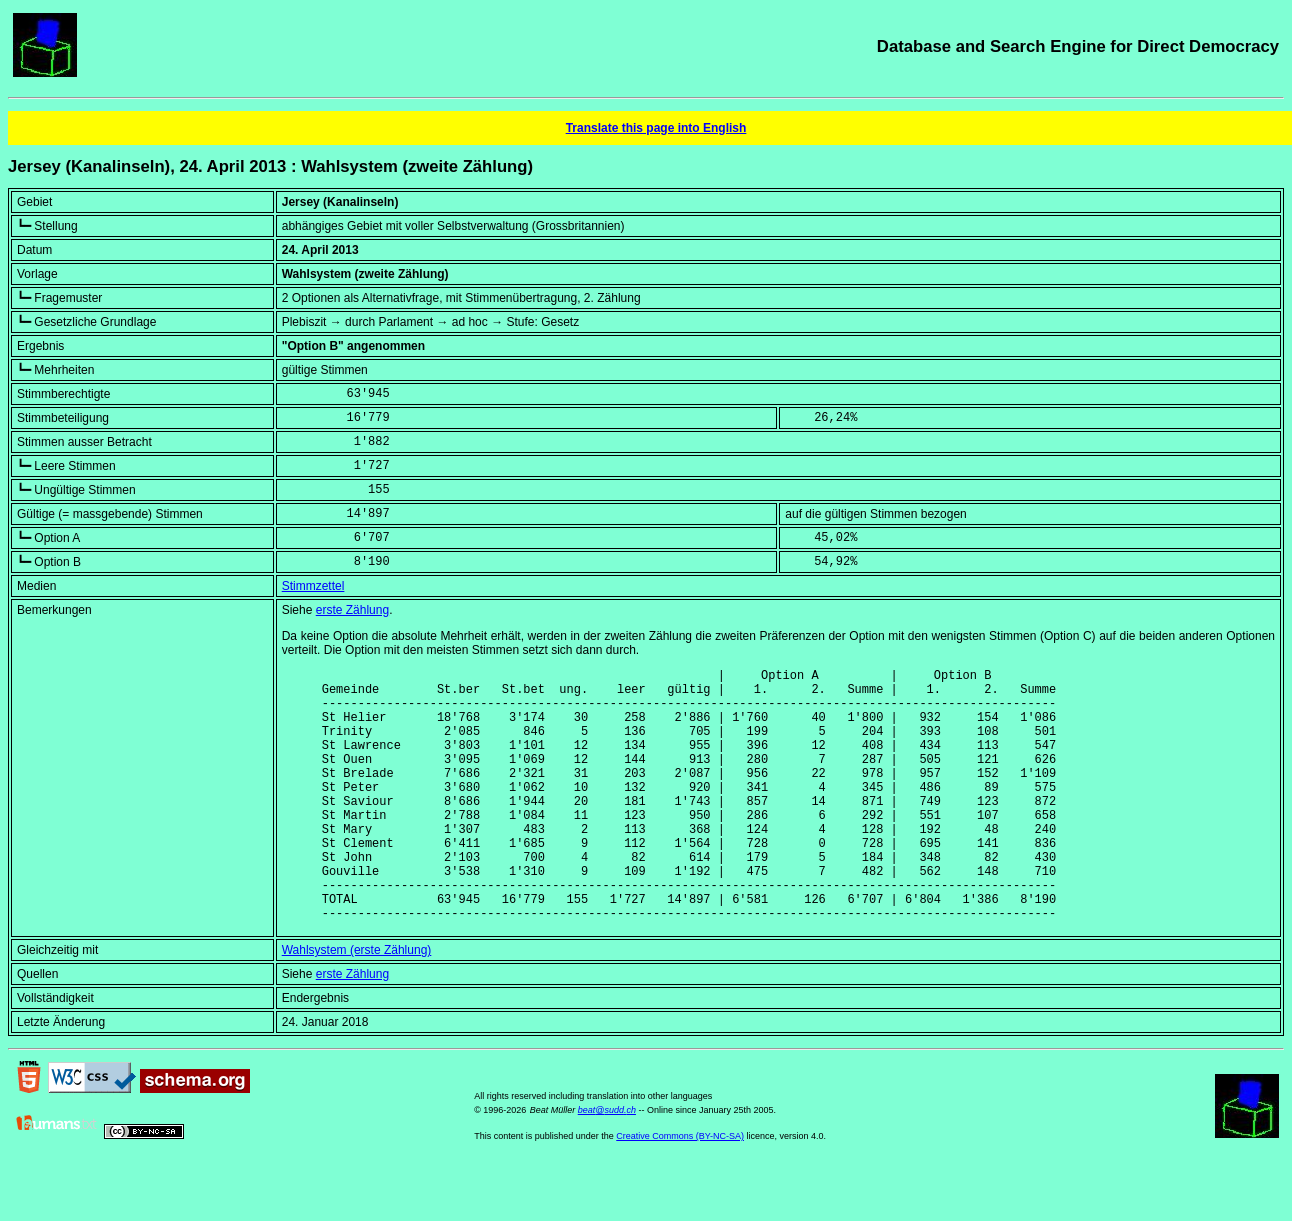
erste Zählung (352, 610)
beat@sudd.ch (607, 1164)
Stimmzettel (313, 586)
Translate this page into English (656, 128)
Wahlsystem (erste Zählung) (357, 1004)
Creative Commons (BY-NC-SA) (680, 1190)
